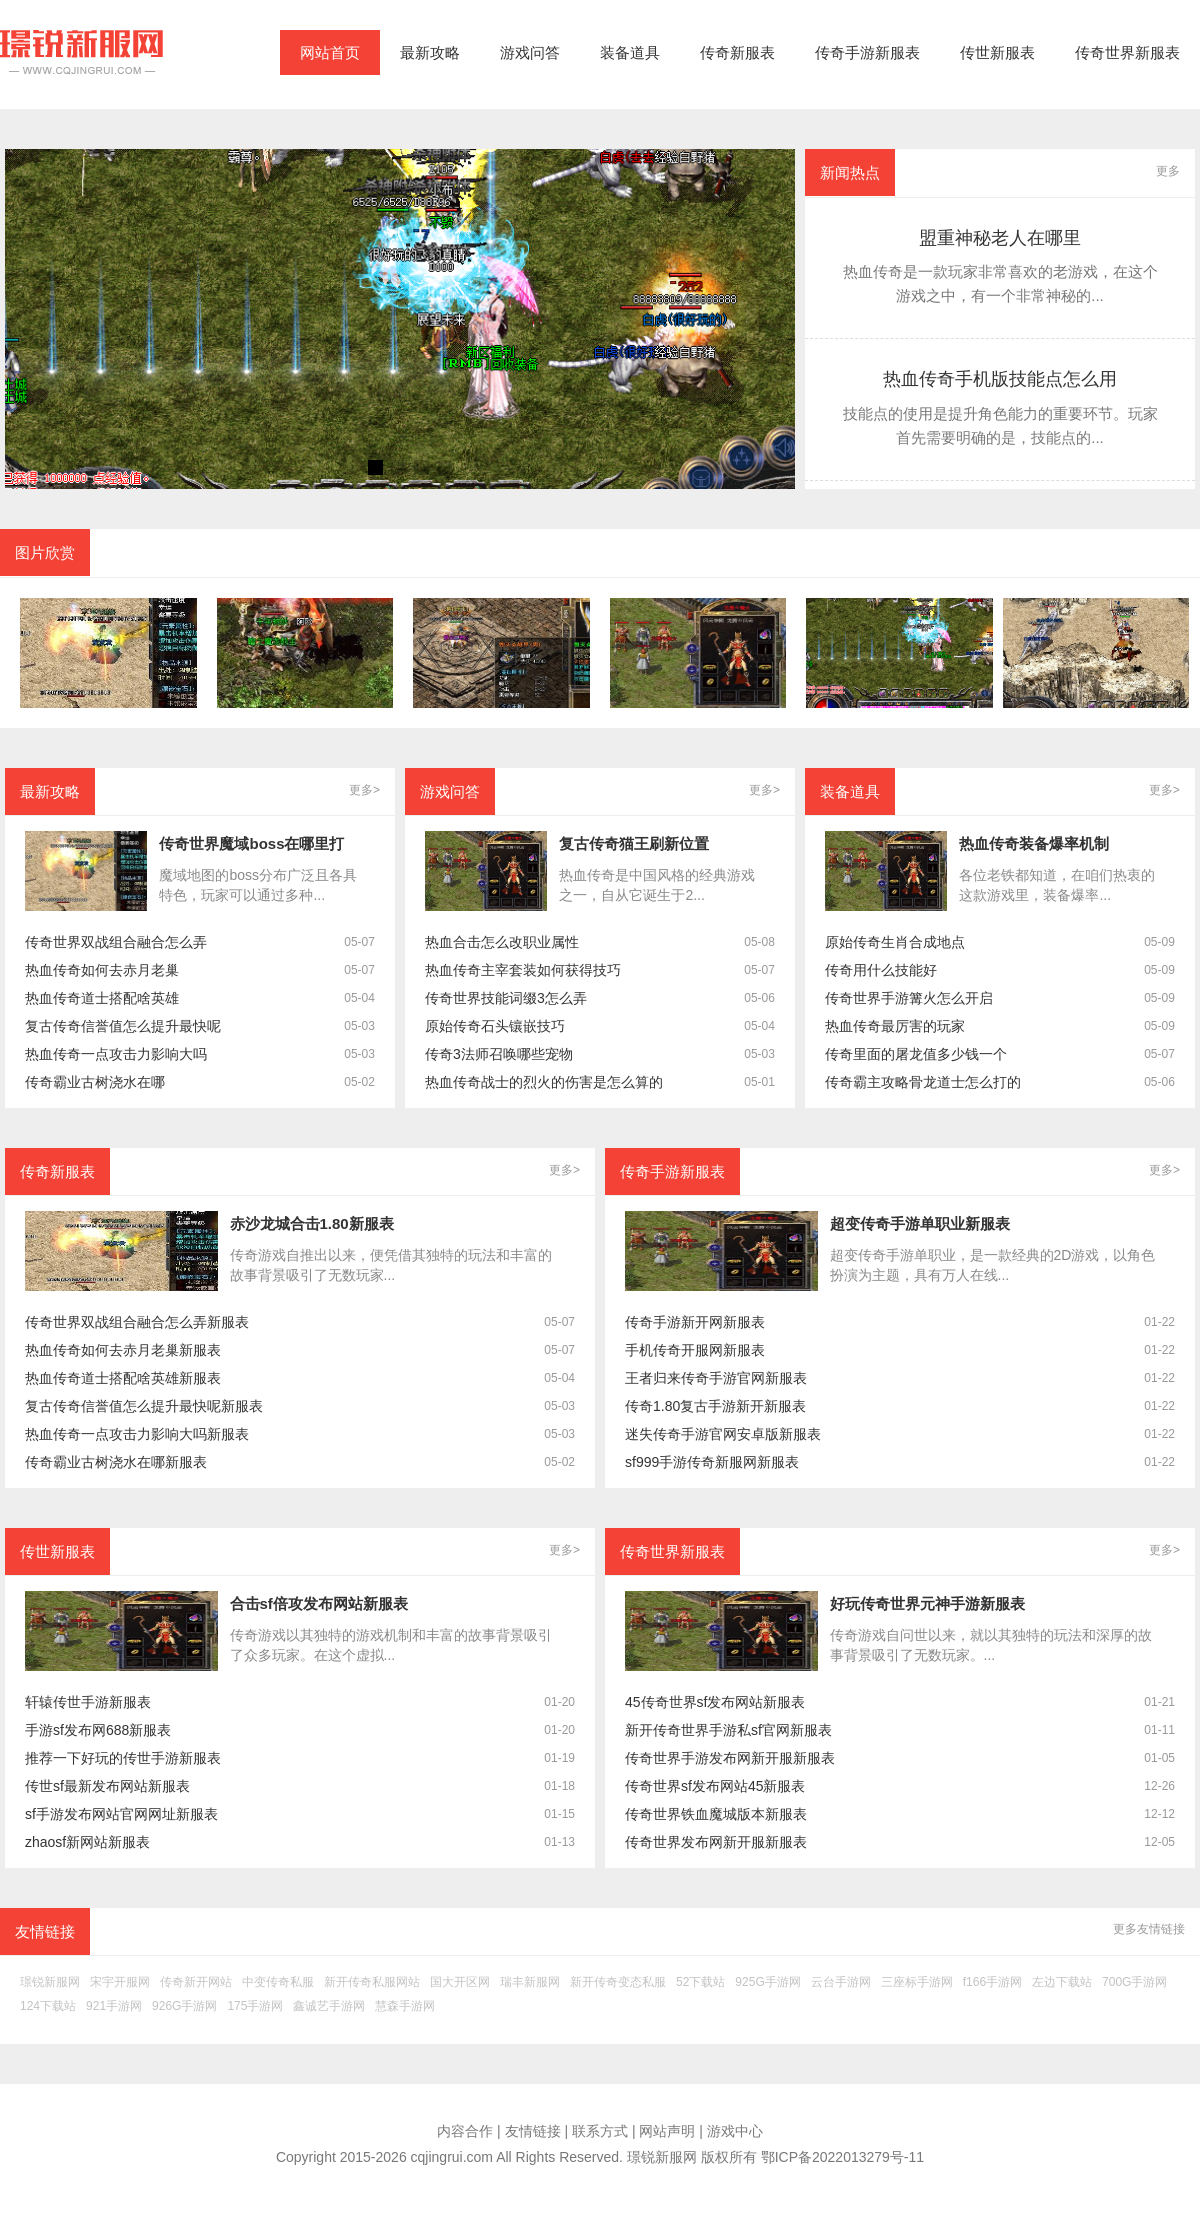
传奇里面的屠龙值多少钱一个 (916, 1054)
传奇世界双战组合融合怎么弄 (116, 942)
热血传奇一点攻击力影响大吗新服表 (137, 1434)
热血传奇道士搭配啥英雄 (102, 998)
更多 (1168, 171)
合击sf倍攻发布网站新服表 (319, 1603)
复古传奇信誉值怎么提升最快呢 (123, 1026)
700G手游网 (1134, 1982)
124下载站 (48, 2006)
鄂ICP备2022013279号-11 (842, 2157)
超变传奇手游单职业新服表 (920, 1223)
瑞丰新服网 (530, 1982)
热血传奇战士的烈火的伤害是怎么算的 (544, 1082)
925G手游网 (767, 1982)
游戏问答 (530, 52)
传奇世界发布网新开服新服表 (716, 1842)
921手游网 (114, 2006)
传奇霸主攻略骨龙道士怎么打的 (923, 1082)
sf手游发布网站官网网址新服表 (121, 1814)
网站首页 (330, 52)
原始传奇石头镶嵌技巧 (495, 1026)
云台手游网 (841, 1982)
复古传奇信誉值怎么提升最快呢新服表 (144, 1406)
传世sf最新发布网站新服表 (107, 1786)
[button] (375, 467)
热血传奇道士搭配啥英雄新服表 (123, 1378)
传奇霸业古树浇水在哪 (95, 1082)
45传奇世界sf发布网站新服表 (715, 1702)
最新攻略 (430, 52)
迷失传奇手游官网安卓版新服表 (723, 1434)
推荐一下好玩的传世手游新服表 (123, 1758)
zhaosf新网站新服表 (87, 1842)
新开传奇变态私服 (618, 1982)
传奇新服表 (737, 52)
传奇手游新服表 (867, 52)
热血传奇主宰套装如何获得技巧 (523, 970)
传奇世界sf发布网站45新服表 (715, 1786)
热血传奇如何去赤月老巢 (102, 970)
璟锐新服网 (50, 1982)
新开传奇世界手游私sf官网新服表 (728, 1730)
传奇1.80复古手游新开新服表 (715, 1406)
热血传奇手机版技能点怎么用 (1000, 379)
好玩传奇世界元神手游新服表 (927, 1603)
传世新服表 (997, 52)
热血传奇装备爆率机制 (1034, 843)
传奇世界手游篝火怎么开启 (909, 998)
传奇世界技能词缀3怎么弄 (506, 998)
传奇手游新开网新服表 (695, 1322)
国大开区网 (460, 1982)
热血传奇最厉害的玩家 (895, 1026)
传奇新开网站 (196, 1982)
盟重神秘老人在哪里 (1000, 238)
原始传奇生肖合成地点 (895, 942)
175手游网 (255, 2006)
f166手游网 (992, 1982)
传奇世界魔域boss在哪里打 (251, 843)
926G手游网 (184, 2006)
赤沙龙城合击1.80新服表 (312, 1223)
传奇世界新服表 (1127, 52)
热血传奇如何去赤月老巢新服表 (123, 1350)
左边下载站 (1062, 1982)
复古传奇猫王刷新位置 (634, 843)
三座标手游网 (917, 1982)
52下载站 (700, 1982)
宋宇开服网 (120, 1982)
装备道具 (630, 52)
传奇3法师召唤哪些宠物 (499, 1054)
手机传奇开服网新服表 (695, 1350)
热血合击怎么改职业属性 (502, 942)
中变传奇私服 (278, 1982)
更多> (364, 790)
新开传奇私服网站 (372, 1982)
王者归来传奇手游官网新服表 (716, 1378)
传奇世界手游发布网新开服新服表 (730, 1758)
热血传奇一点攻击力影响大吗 (116, 1054)
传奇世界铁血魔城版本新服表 (716, 1814)
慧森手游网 (405, 2006)
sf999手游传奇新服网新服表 (712, 1462)
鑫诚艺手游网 (329, 2006)
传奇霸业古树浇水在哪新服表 (116, 1462)
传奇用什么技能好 (881, 970)
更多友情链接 (1149, 1929)
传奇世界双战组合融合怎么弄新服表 (137, 1322)
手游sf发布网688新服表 (98, 1730)
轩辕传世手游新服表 (88, 1702)
